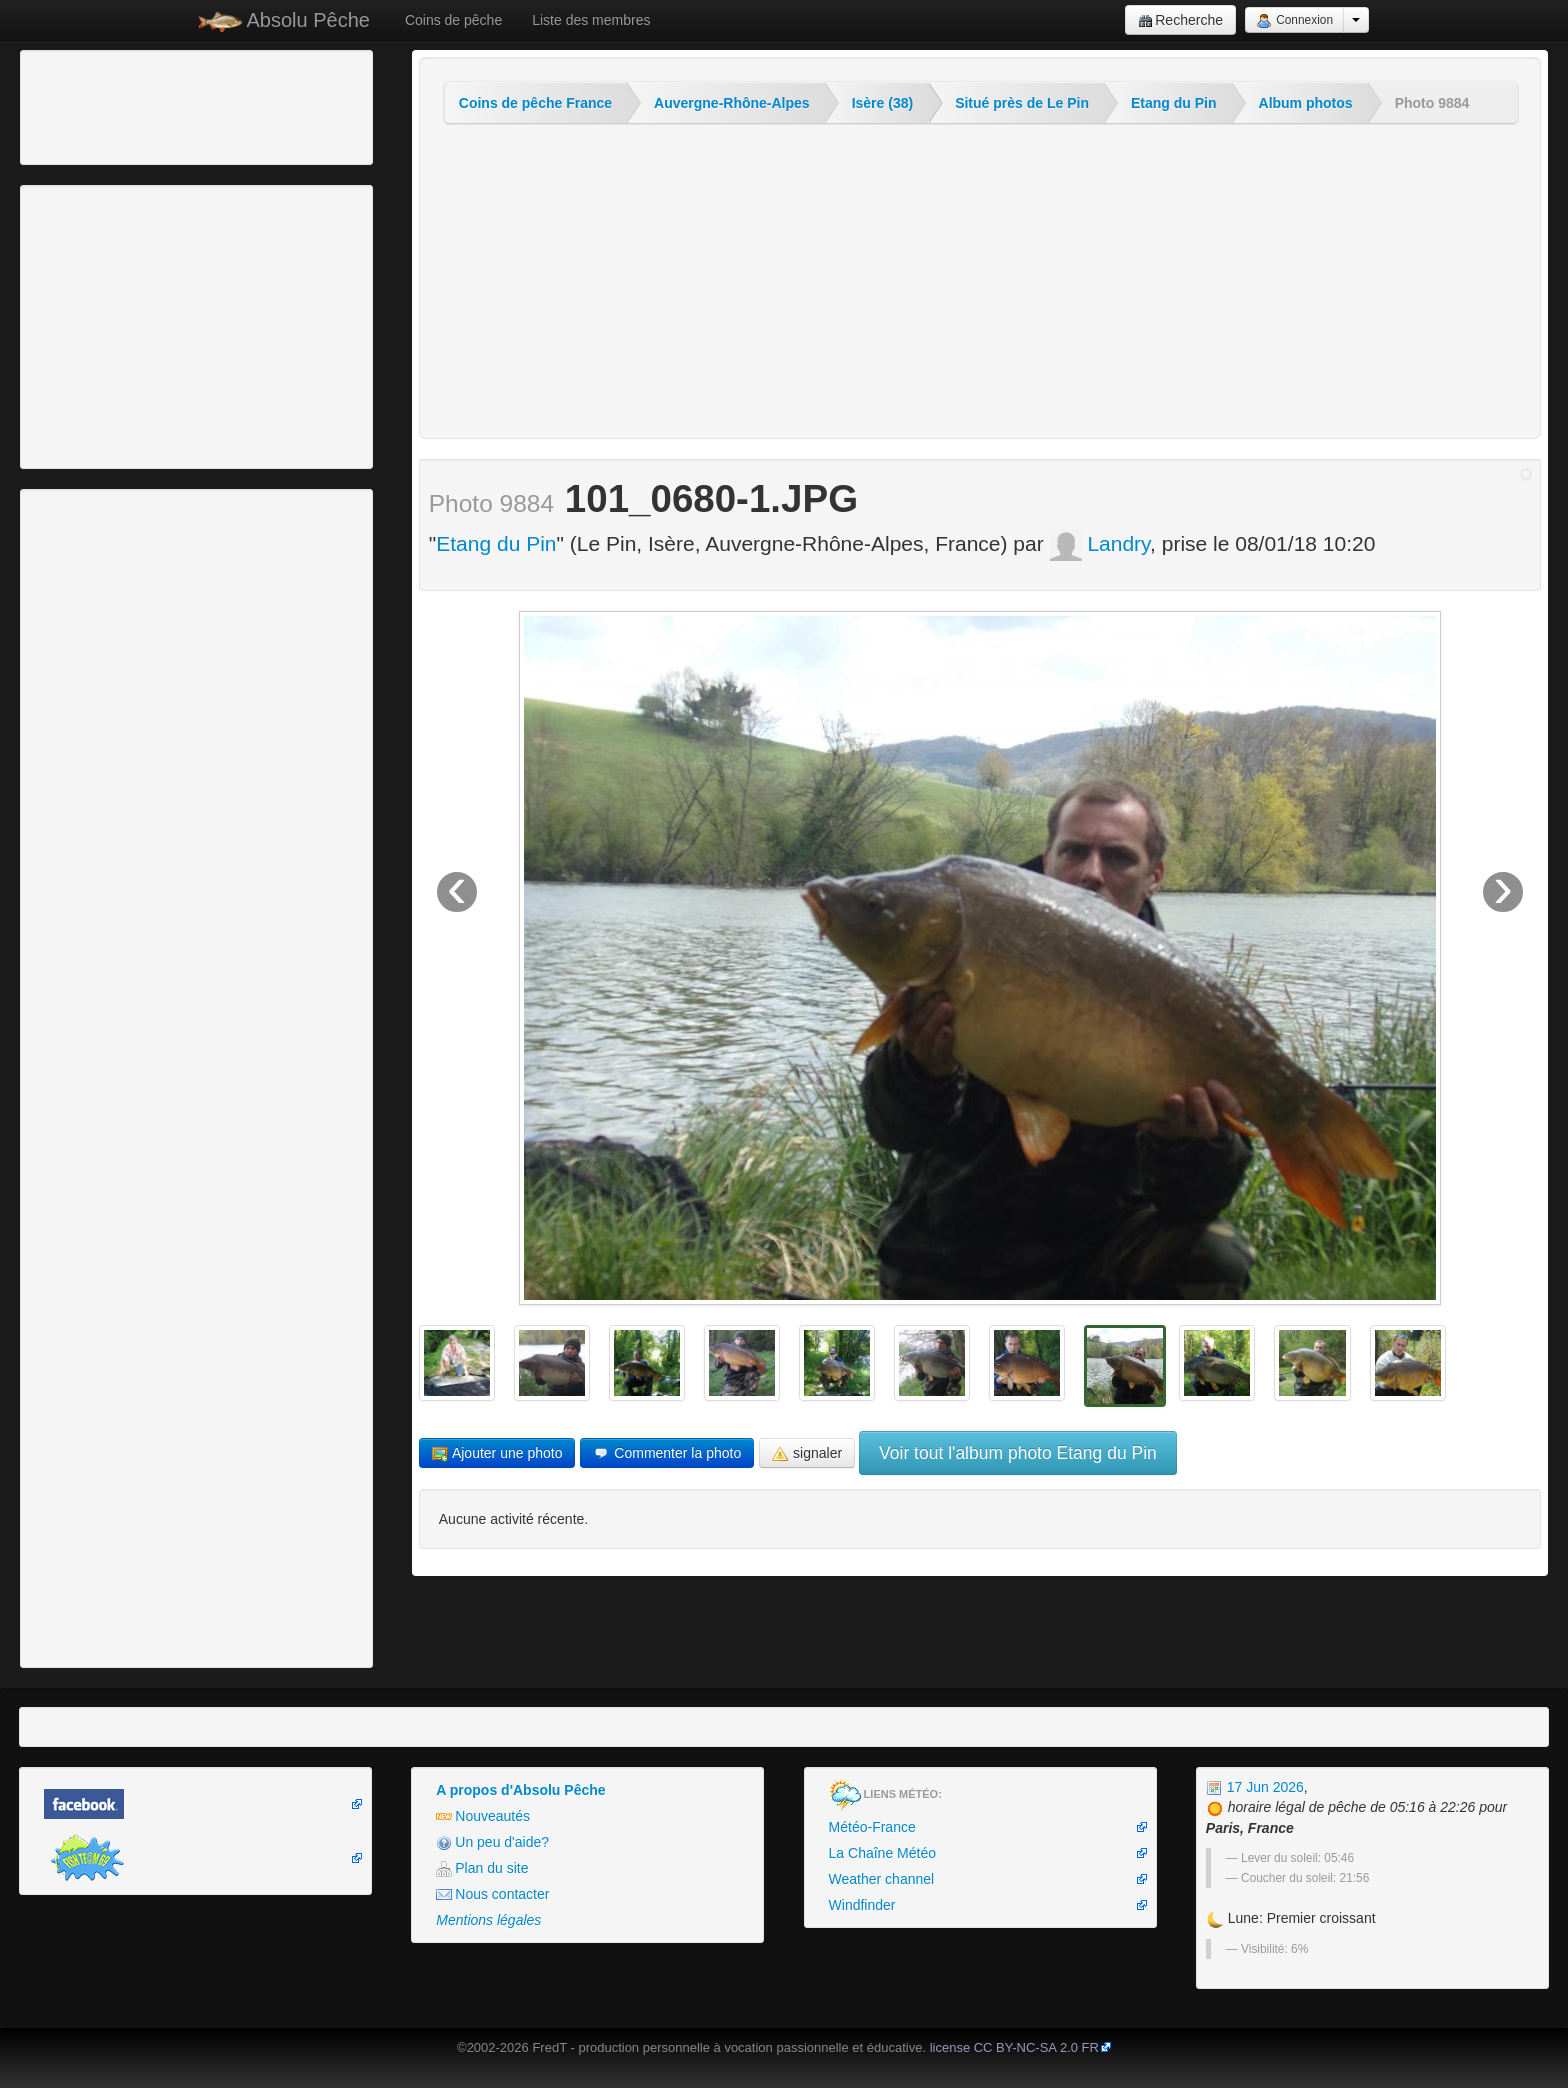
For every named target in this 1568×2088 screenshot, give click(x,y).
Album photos (1306, 103)
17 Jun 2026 (1255, 1787)
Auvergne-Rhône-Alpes (732, 103)
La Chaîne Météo (882, 1853)
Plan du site (482, 1868)
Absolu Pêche (284, 20)
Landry (1100, 543)
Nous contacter (492, 1894)
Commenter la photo (667, 1453)
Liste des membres (591, 20)
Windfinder (862, 1905)
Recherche (1180, 20)
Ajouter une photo (497, 1453)
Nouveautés (483, 1816)
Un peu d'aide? (492, 1842)
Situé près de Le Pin (1022, 103)
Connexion (1294, 21)
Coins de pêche (453, 20)
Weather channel (882, 1879)
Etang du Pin (1174, 103)
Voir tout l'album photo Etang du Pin (1018, 1453)
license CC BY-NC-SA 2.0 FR (1014, 2047)
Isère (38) (882, 103)
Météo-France (872, 1827)
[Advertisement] (135, 105)
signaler (807, 1453)
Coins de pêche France (535, 103)
